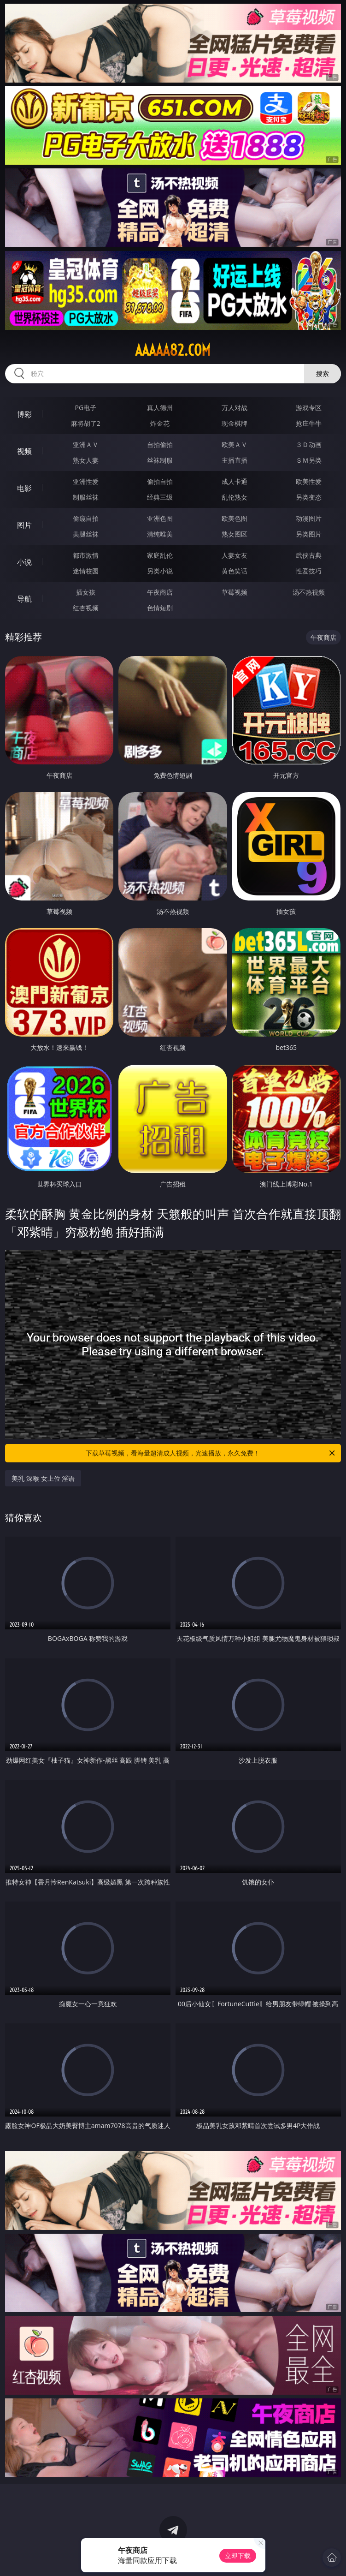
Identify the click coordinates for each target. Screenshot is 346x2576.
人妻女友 (234, 555)
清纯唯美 (160, 534)
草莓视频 (234, 592)
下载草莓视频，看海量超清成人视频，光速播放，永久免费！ (211, 1453)
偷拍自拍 (160, 481)
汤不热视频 (309, 592)
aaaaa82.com (173, 350)
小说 (24, 562)
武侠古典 (309, 555)
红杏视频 (86, 607)
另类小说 (160, 570)
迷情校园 (86, 570)
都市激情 (86, 555)
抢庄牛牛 (309, 423)
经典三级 (160, 497)
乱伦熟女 (234, 497)
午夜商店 (160, 592)
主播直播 (234, 460)
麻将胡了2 (85, 423)
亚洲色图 (160, 518)
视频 (24, 451)
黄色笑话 (234, 570)
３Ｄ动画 (309, 444)
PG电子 (86, 407)
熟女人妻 (86, 460)
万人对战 (234, 407)
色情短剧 (160, 607)
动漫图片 (309, 518)
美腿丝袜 (86, 534)
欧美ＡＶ (234, 444)
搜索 (322, 373)
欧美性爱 (309, 481)
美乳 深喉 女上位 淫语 (43, 1478)
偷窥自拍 (86, 518)
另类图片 (309, 534)
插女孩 (85, 592)
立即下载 (238, 2555)
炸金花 (160, 423)
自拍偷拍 (160, 444)
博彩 (24, 414)
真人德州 (160, 407)
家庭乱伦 (160, 555)
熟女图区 (234, 534)
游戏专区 (309, 407)
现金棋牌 (234, 423)
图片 (24, 525)
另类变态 (309, 497)
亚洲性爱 (86, 481)
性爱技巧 (309, 570)
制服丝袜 (86, 497)
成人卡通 (234, 481)
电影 (24, 488)
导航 (24, 599)
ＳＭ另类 (309, 460)
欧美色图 (234, 518)
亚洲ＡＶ (86, 444)
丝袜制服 (160, 460)
